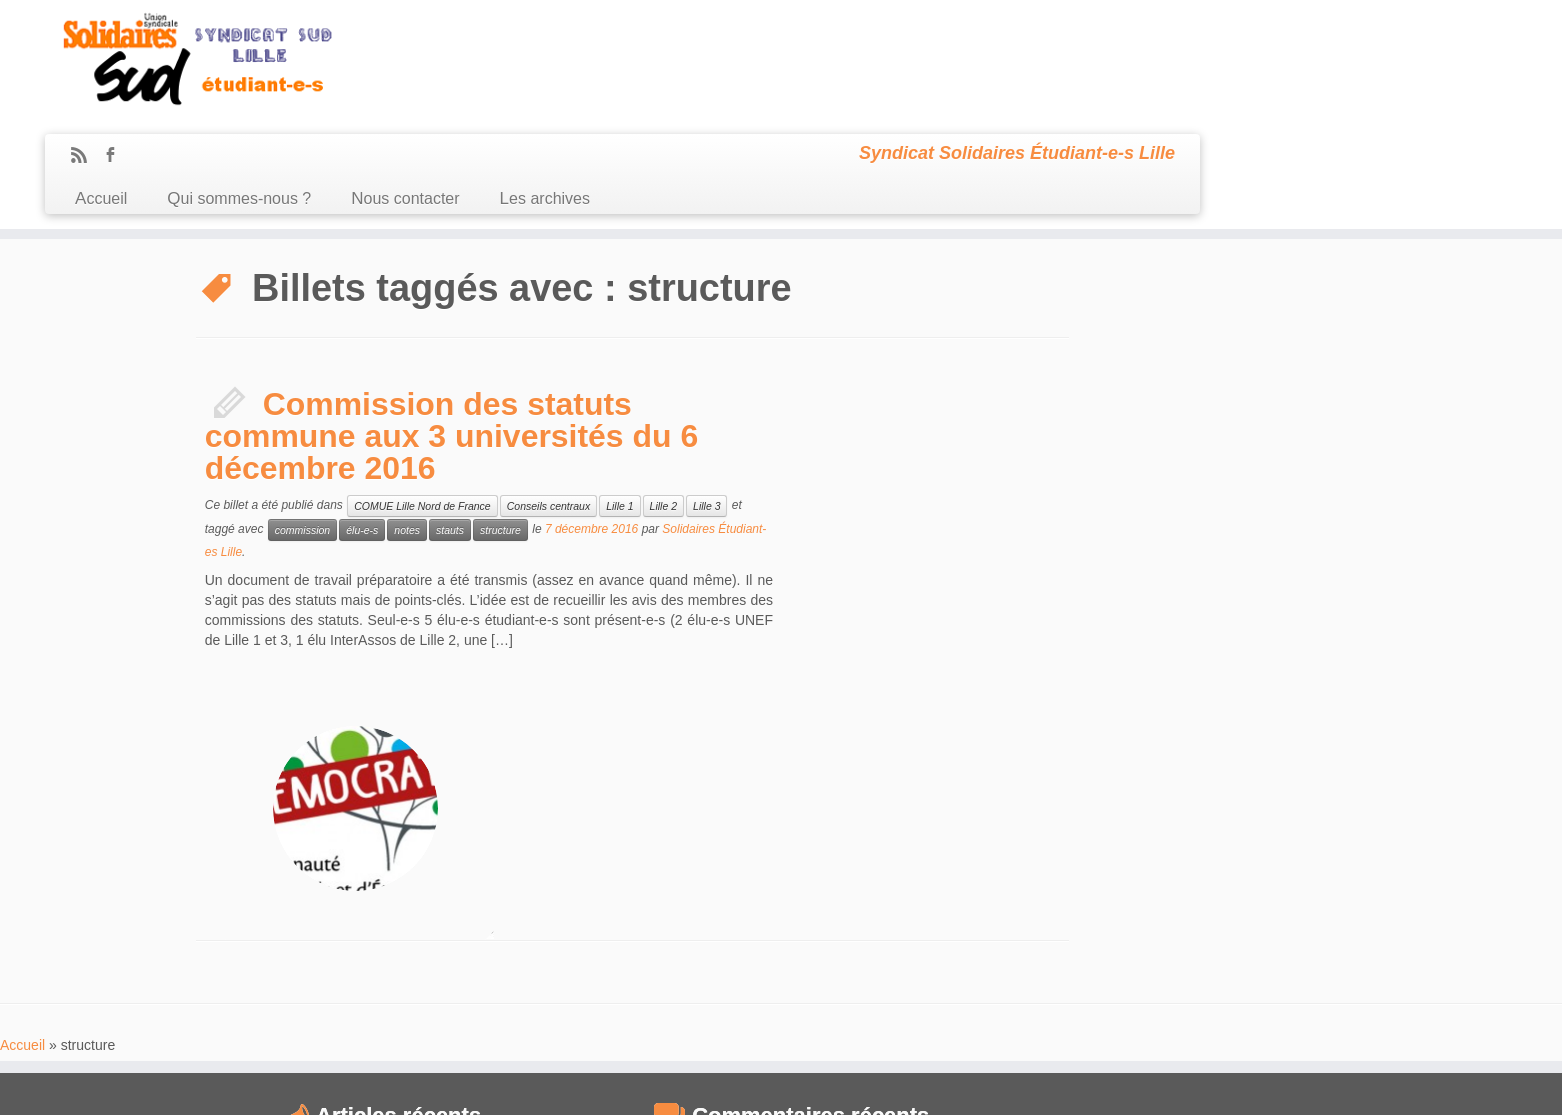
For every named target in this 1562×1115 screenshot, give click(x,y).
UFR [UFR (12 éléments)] (1249, 990)
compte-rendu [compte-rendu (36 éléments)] (1068, 840)
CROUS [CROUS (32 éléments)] (1198, 863)
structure (500, 421)
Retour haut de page (1316, 1085)
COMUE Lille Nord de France (422, 397)
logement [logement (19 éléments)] (1321, 917)
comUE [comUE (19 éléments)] (1173, 842)
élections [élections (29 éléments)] (1038, 1033)
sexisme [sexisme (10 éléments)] (1091, 990)
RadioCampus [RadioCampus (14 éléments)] (1219, 966)
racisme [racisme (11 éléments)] (1151, 966)
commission (302, 421)
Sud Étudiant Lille (682, 1085)
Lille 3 (706, 397)
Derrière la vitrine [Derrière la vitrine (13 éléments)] (1292, 866)
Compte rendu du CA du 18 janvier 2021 (308, 836)
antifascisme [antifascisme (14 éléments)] (1035, 793)
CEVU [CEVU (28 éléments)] (1068, 816)
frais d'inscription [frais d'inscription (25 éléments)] (1217, 888)
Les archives (905, 78)
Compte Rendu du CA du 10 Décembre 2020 (319, 859)
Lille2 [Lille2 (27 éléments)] (1229, 915)
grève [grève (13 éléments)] (1012, 918)
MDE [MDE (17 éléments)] (1212, 942)
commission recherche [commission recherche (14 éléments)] (1170, 819)
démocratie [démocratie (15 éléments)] (1032, 890)
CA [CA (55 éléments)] (1015, 814)
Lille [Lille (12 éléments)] (1134, 919)
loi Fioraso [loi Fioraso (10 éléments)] (1020, 944)
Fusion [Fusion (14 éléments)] (1315, 890)
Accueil (462, 78)
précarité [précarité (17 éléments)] (1095, 965)
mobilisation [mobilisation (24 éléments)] (1284, 941)
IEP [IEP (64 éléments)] (1095, 912)
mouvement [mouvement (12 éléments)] (1028, 967)
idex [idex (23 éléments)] (1050, 916)
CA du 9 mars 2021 (257, 813)
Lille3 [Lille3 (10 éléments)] (1269, 919)
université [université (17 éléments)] (1030, 1012)
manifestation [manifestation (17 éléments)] (1142, 942)
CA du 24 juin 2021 (256, 790)
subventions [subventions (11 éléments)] (1146, 989)
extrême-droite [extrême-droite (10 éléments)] (1106, 891)
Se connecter (891, 1085)
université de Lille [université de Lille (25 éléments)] (1144, 1011)
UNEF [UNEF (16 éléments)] (1287, 988)
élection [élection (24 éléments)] (1257, 1011)
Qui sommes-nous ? (600, 78)
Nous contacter (766, 78)
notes (407, 421)
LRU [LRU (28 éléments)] (1070, 940)
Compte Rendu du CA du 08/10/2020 (300, 882)
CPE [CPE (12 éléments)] (1140, 867)
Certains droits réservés (791, 1085)
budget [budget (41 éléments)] (1309, 789)
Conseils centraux (548, 397)
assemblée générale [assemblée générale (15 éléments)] (1143, 793)
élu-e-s (362, 421)
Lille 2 (663, 397)
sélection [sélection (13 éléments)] (1207, 989)
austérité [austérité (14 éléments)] (1240, 793)
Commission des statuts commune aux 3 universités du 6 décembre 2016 (452, 327)
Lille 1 (619, 397)
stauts (450, 421)
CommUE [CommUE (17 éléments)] (1279, 818)
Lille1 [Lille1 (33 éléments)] (1175, 915)
